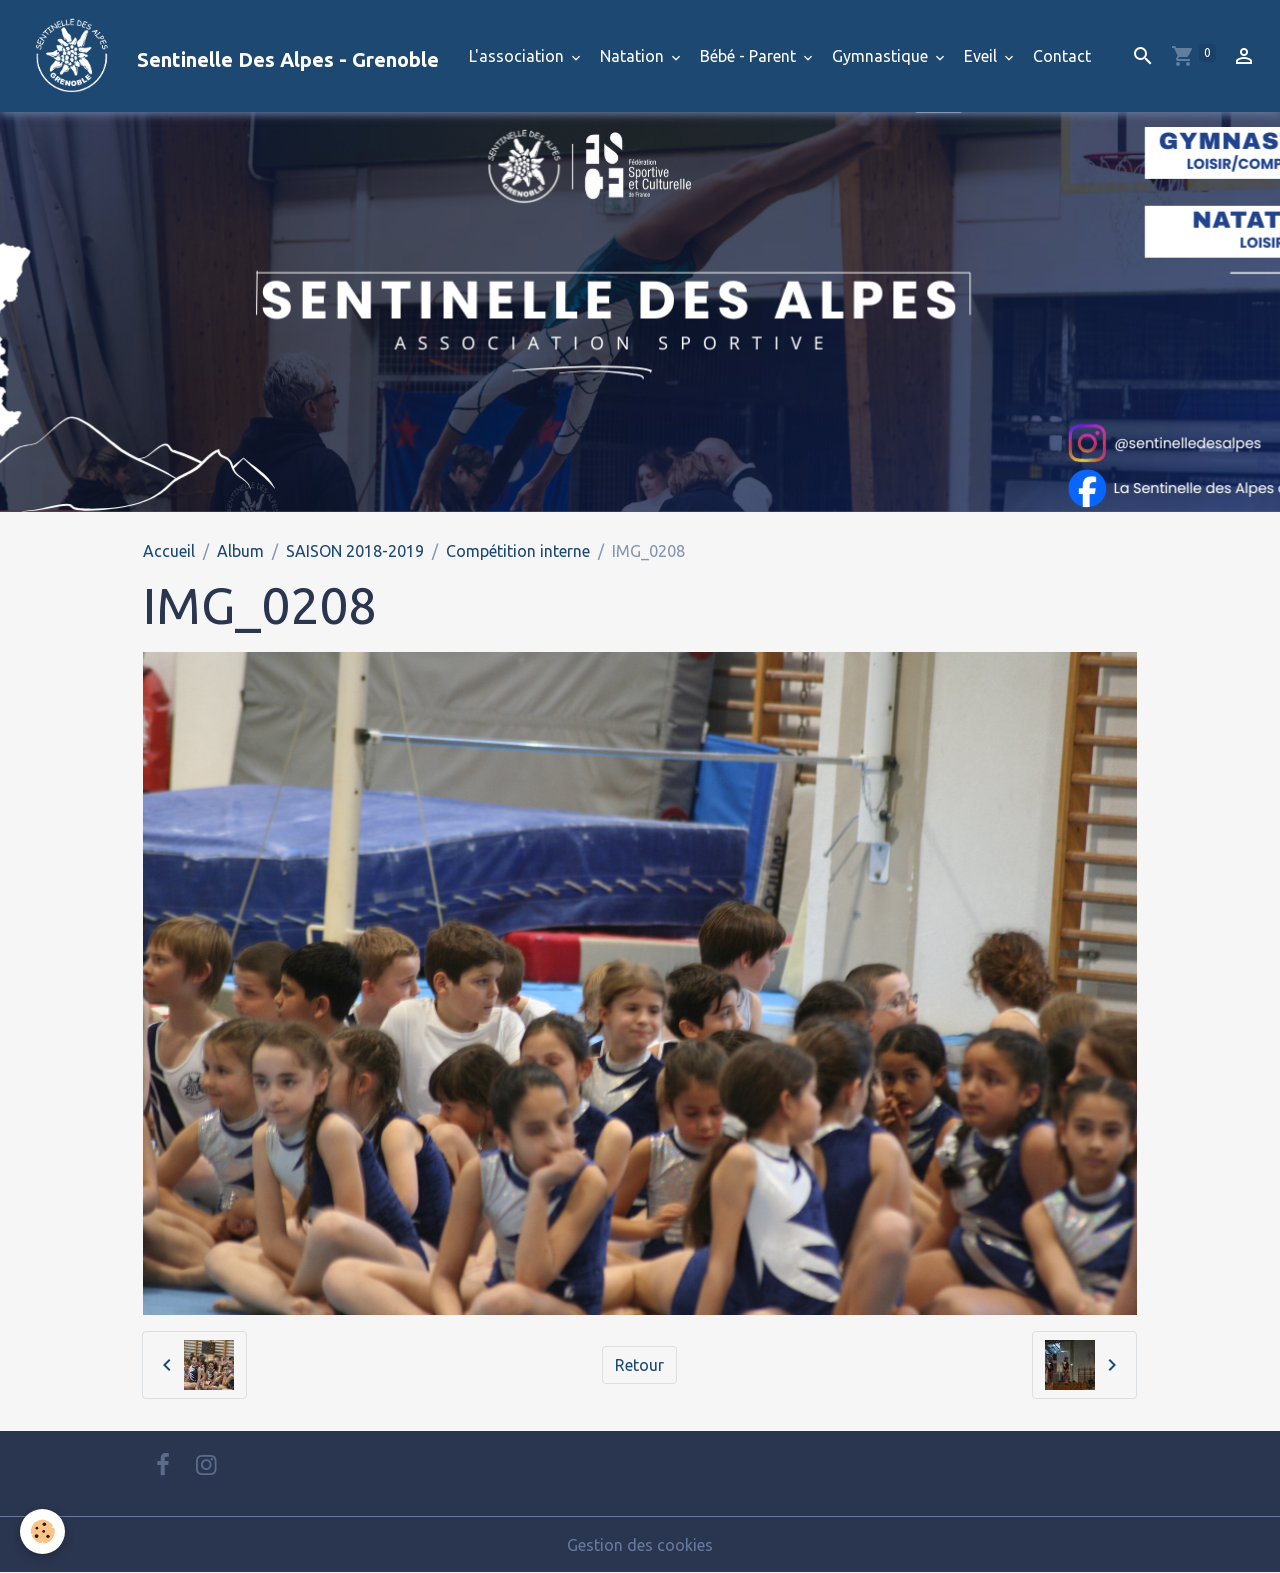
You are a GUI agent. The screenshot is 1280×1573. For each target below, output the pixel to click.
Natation (634, 56)
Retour (639, 1365)
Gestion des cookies (640, 1545)
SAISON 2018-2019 (355, 551)
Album (240, 551)
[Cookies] (42, 1531)
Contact (1062, 56)
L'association (518, 56)
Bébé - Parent (750, 56)
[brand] (227, 56)
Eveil (982, 56)
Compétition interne (518, 551)
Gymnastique (882, 56)
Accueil (169, 551)
